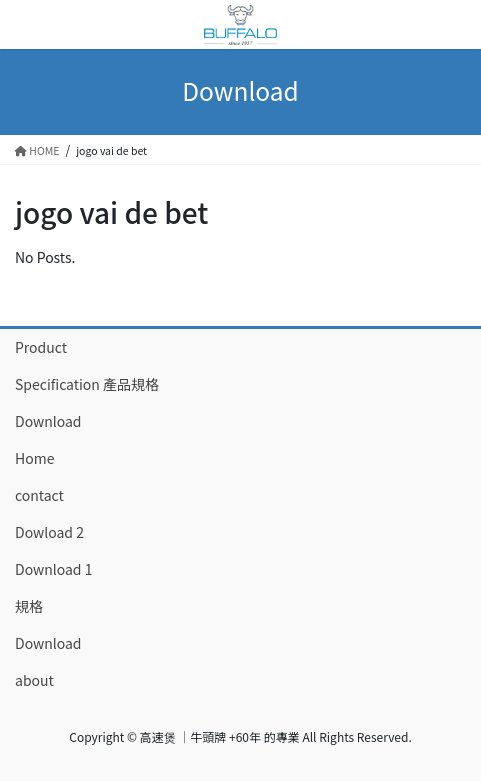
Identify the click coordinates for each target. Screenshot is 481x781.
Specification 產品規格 (87, 384)
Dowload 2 (49, 532)
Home (34, 458)
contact (39, 495)
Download (48, 421)
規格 (29, 606)
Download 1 (53, 569)
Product (41, 347)
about (34, 680)
